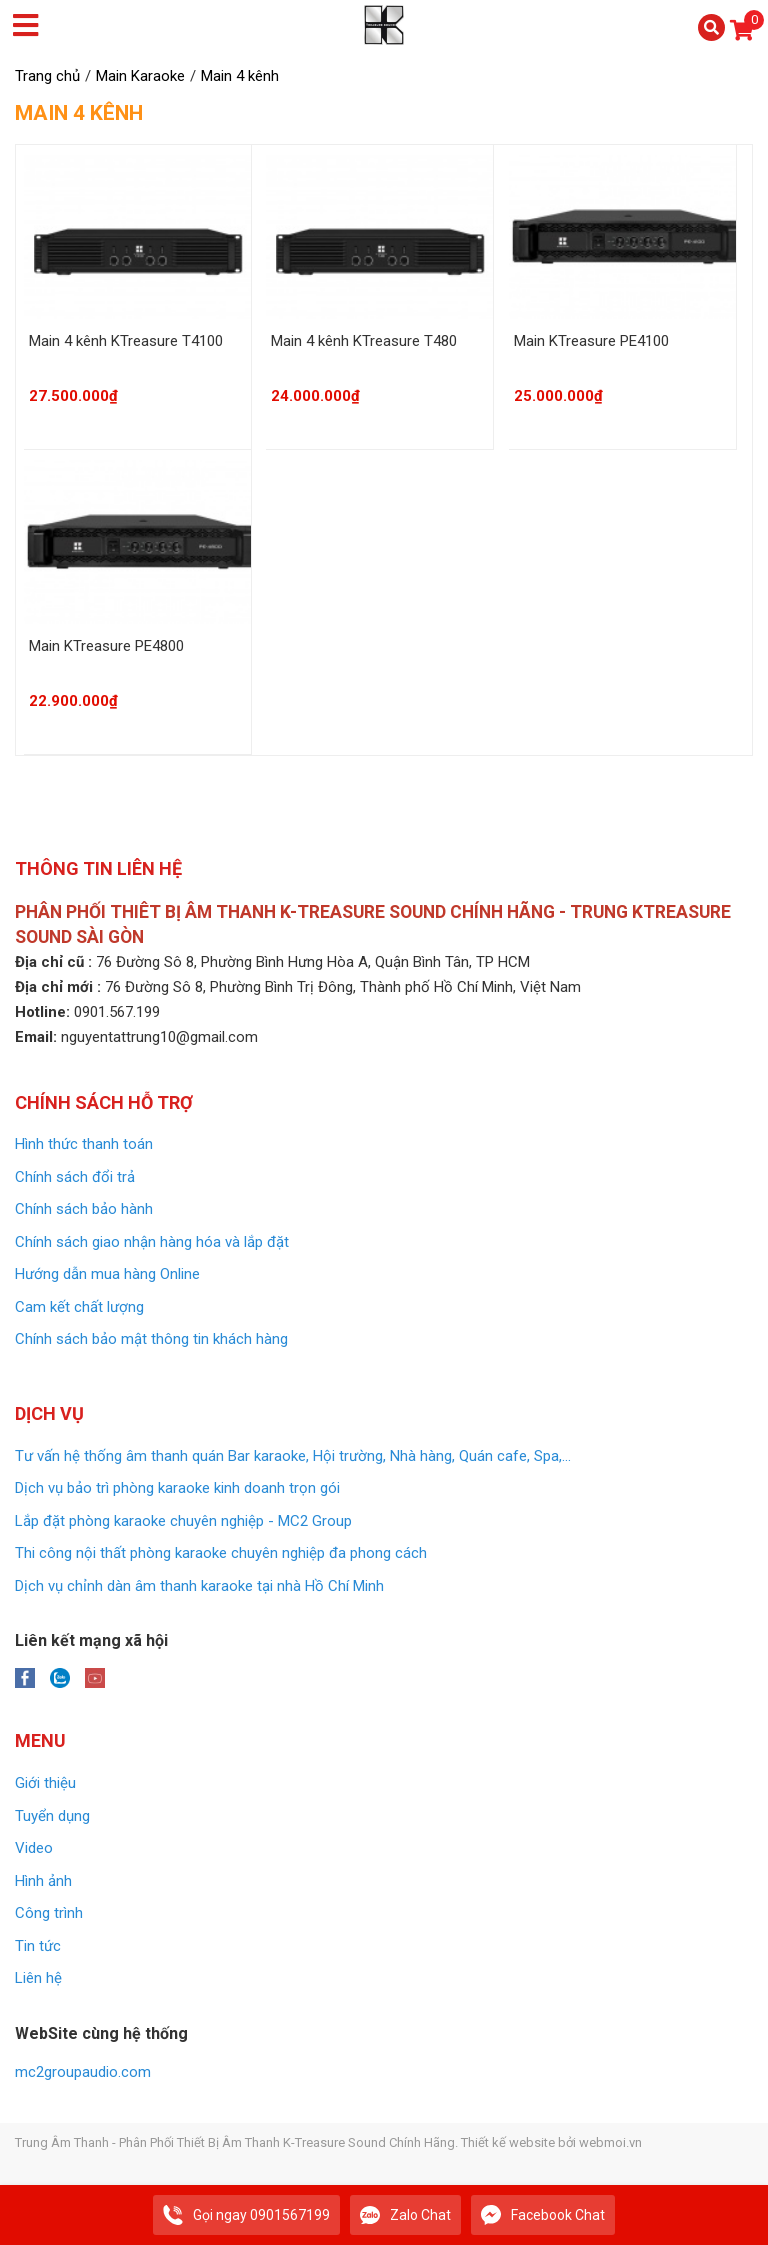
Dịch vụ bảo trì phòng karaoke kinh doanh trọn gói (177, 1488)
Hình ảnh (43, 1881)
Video (34, 1848)
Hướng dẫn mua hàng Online (107, 1274)
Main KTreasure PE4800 (106, 646)
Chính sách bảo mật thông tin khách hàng (151, 1339)
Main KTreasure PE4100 (591, 341)
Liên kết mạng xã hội (91, 1640)
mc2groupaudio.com (83, 2072)
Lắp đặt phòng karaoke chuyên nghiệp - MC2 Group (183, 1521)
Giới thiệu (45, 1783)
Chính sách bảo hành (84, 1209)
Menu (40, 1740)
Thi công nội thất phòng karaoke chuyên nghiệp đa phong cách (221, 1553)
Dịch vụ (49, 1413)
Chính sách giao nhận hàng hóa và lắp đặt (152, 1242)
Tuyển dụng (52, 1816)
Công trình (49, 1913)
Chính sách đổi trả (75, 1177)
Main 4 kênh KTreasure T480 (364, 341)
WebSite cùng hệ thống (101, 2033)
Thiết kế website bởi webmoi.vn (551, 2142)
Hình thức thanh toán (84, 1144)
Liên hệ (38, 1978)
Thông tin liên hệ (98, 868)
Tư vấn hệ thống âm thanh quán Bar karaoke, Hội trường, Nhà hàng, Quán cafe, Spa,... (293, 1456)
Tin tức (38, 1946)
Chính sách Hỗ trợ (104, 1102)
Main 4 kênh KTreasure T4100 (126, 341)
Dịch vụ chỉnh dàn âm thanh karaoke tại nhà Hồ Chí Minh (199, 1586)
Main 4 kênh (79, 113)
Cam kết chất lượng (79, 1307)
